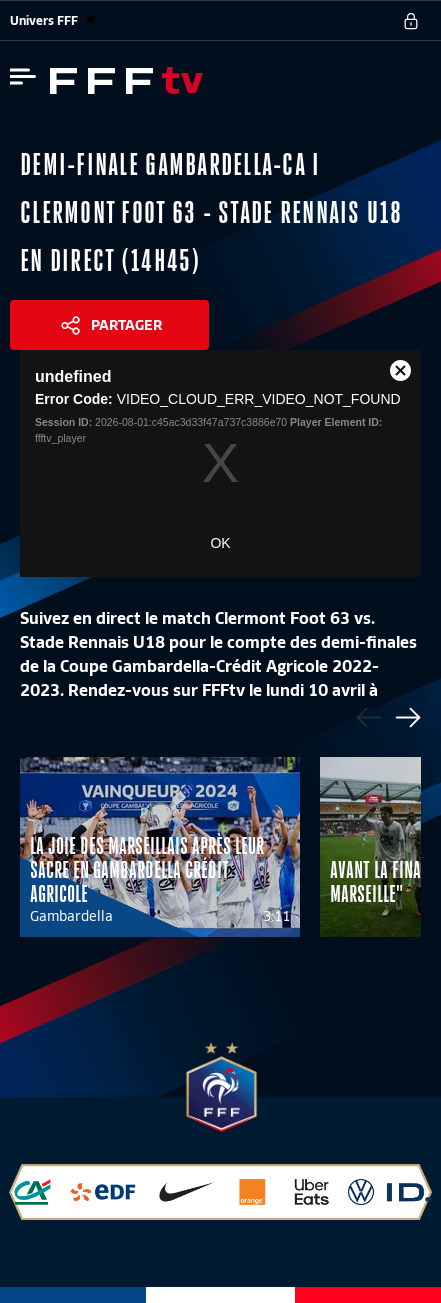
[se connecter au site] (411, 21)
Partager (126, 325)
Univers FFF (53, 20)
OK (220, 543)
